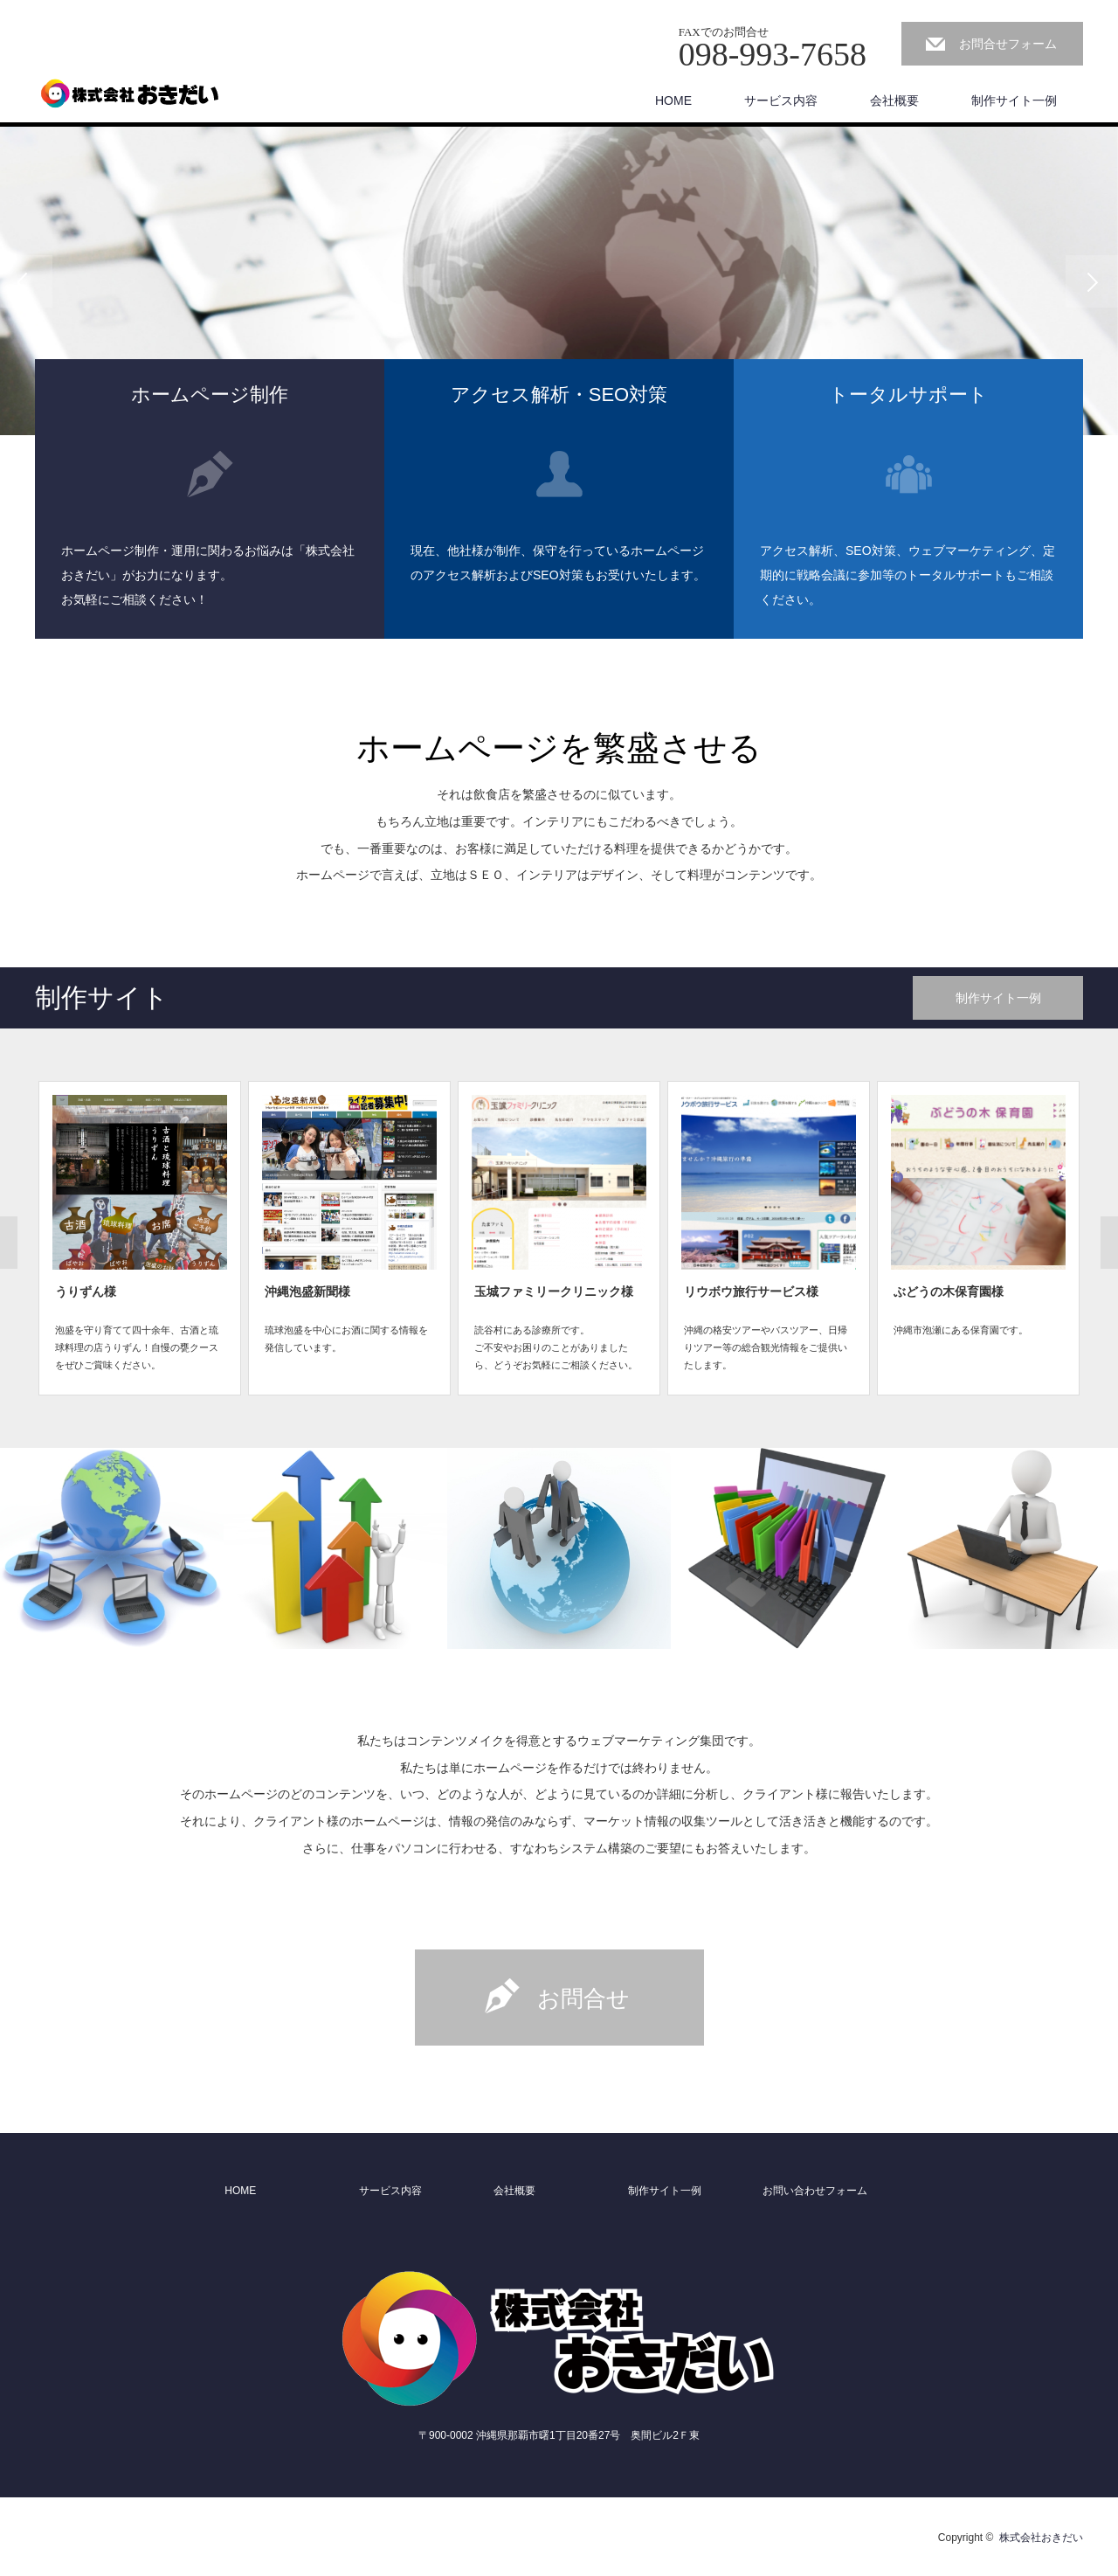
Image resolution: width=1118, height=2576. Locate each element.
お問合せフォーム (1008, 44)
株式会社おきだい (1041, 2537)
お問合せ (583, 1998)
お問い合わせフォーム (815, 2190)
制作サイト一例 (1014, 100)
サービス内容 (781, 100)
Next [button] (1092, 281)
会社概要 (894, 100)
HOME (673, 100)
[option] (559, 281)
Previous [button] (26, 281)
